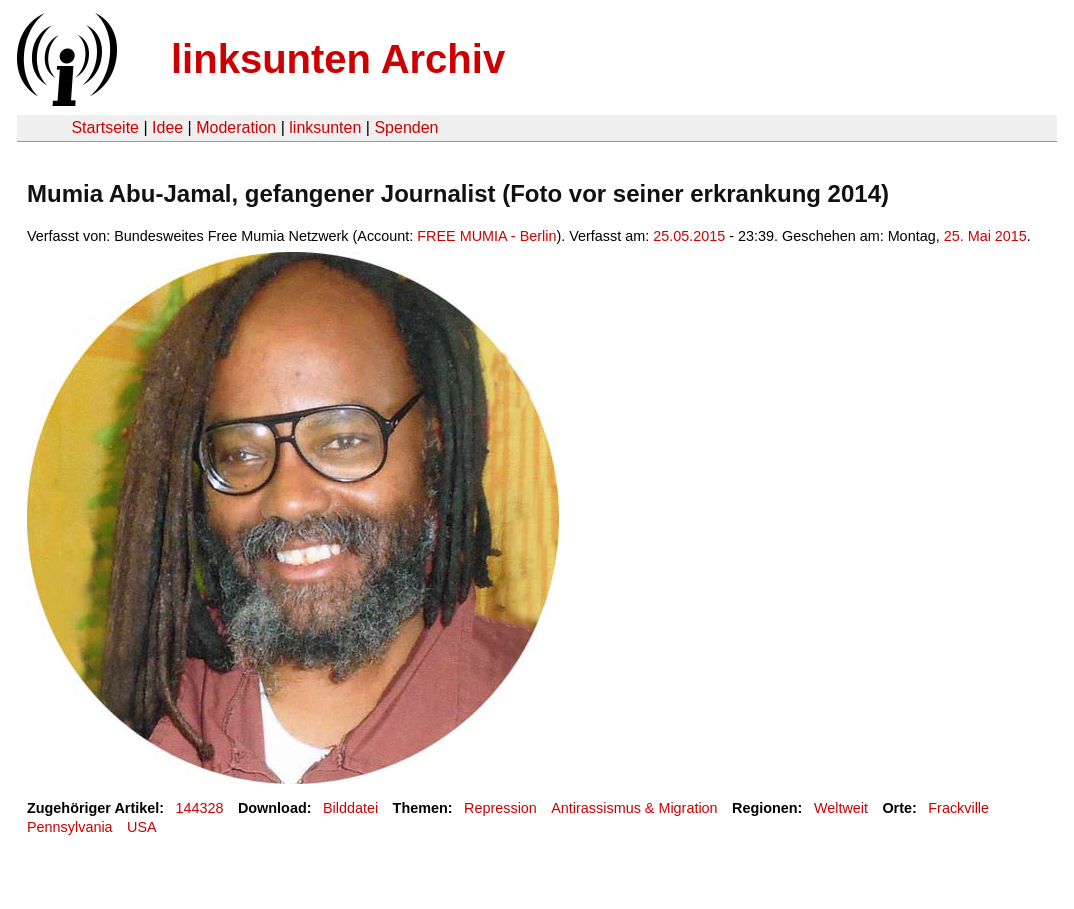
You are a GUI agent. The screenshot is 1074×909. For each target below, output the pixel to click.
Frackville (958, 808)
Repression (500, 808)
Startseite (105, 127)
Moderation (236, 127)
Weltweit (841, 808)
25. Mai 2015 (985, 236)
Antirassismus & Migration (634, 808)
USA (142, 827)
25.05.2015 (689, 236)
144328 (200, 808)
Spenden (406, 127)
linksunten (325, 127)
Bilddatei (350, 808)
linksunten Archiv (338, 59)
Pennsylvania (70, 827)
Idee (167, 127)
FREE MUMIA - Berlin (486, 236)
